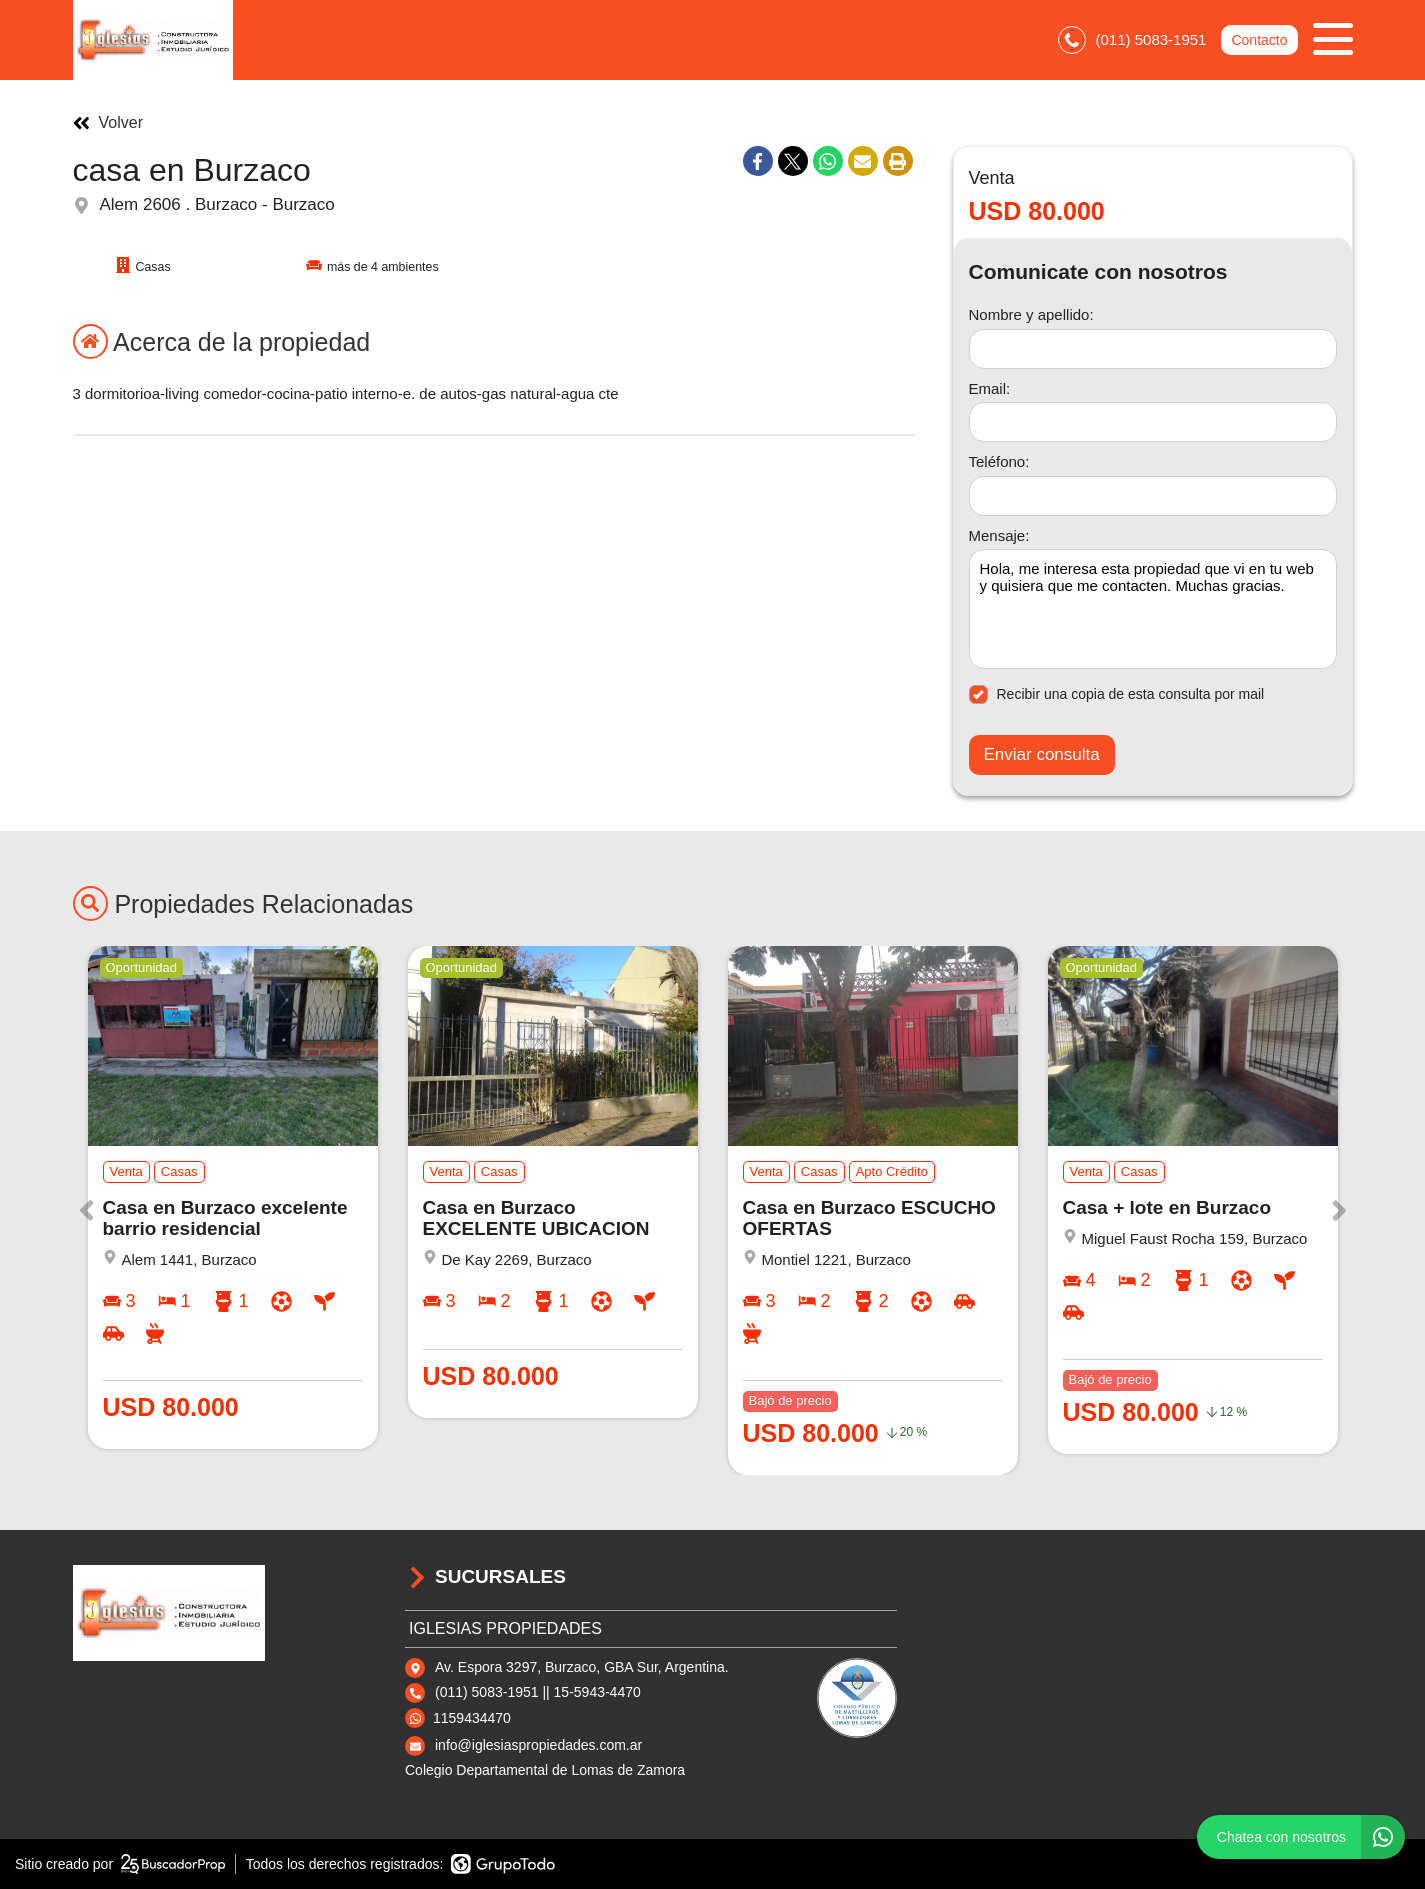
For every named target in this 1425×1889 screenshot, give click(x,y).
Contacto (1259, 40)
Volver (108, 123)
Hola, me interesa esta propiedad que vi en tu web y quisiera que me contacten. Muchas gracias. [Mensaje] (1153, 609)
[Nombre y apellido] (1153, 349)
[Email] (1153, 422)
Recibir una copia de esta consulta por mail (1117, 694)
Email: (990, 388)
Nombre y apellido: (1031, 314)
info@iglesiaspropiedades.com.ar (538, 1745)
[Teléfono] (1153, 496)
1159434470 (472, 1718)
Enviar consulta (1042, 754)
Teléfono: (999, 461)
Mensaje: (999, 535)
